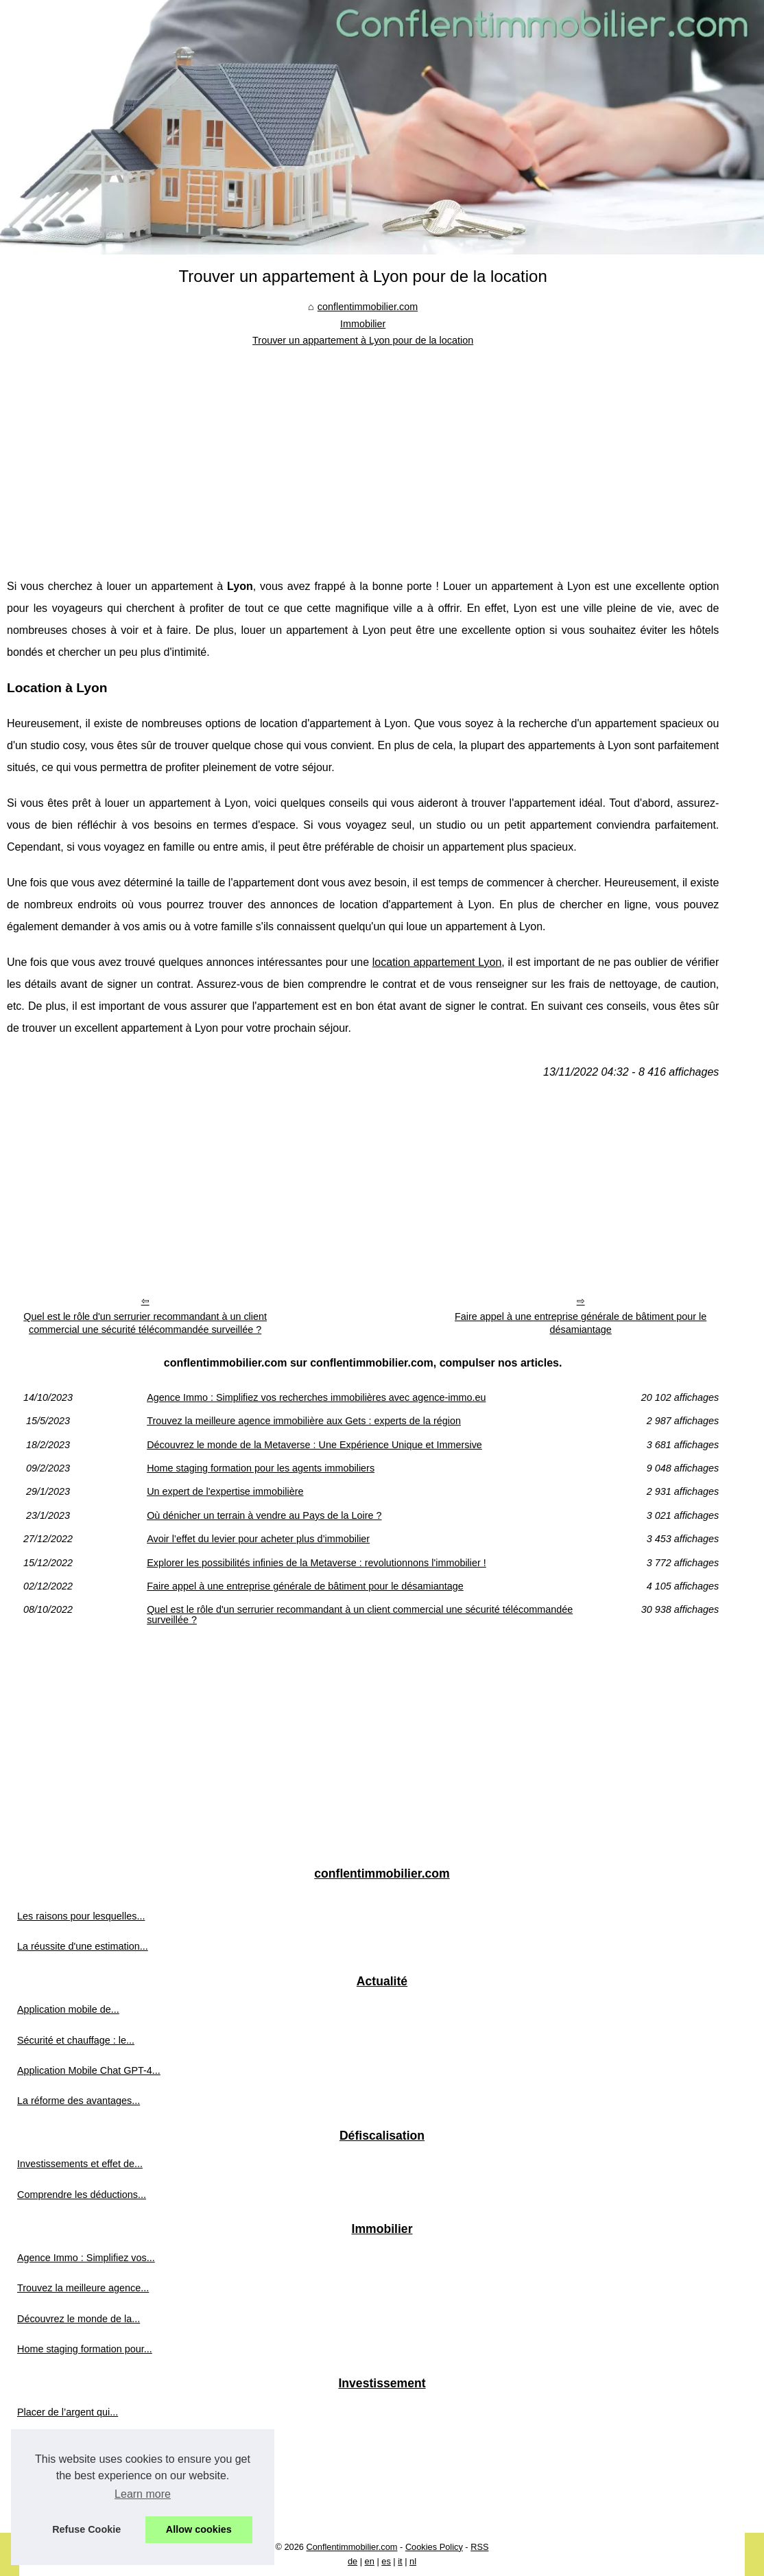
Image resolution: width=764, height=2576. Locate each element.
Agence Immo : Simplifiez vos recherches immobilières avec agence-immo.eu (316, 1397)
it (400, 2561)
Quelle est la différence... (71, 2503)
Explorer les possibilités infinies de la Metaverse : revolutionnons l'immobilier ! (316, 1563)
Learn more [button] (143, 2494)
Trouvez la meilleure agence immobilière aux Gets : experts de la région (304, 1421)
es (386, 2561)
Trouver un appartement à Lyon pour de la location (362, 340)
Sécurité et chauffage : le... (75, 2040)
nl (412, 2561)
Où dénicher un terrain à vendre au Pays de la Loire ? (264, 1515)
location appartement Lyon (436, 962)
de (352, 2561)
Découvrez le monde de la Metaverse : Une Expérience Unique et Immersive (314, 1445)
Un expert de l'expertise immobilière (225, 1491)
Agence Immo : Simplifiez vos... (86, 2257)
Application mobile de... (68, 2009)
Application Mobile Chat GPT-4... (88, 2070)
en (369, 2561)
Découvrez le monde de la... (78, 2318)
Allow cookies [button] (199, 2529)
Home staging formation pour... (84, 2348)
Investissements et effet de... (80, 2163)
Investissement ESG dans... (78, 2473)
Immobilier (362, 323)
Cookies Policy (434, 2547)
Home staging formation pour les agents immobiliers (260, 1468)
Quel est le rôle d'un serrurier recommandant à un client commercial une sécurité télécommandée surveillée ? (145, 1323)
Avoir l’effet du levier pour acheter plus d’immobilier (258, 1539)
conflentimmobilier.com (368, 306)
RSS (479, 2547)
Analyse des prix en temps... (79, 2442)
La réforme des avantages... (78, 2100)
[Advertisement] (363, 452)
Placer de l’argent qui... (67, 2412)
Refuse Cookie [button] (86, 2529)
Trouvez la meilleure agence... (83, 2287)
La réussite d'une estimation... (82, 1946)
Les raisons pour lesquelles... (81, 1916)
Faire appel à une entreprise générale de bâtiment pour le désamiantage (580, 1323)
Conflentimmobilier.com (352, 2547)
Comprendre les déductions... (81, 2194)
